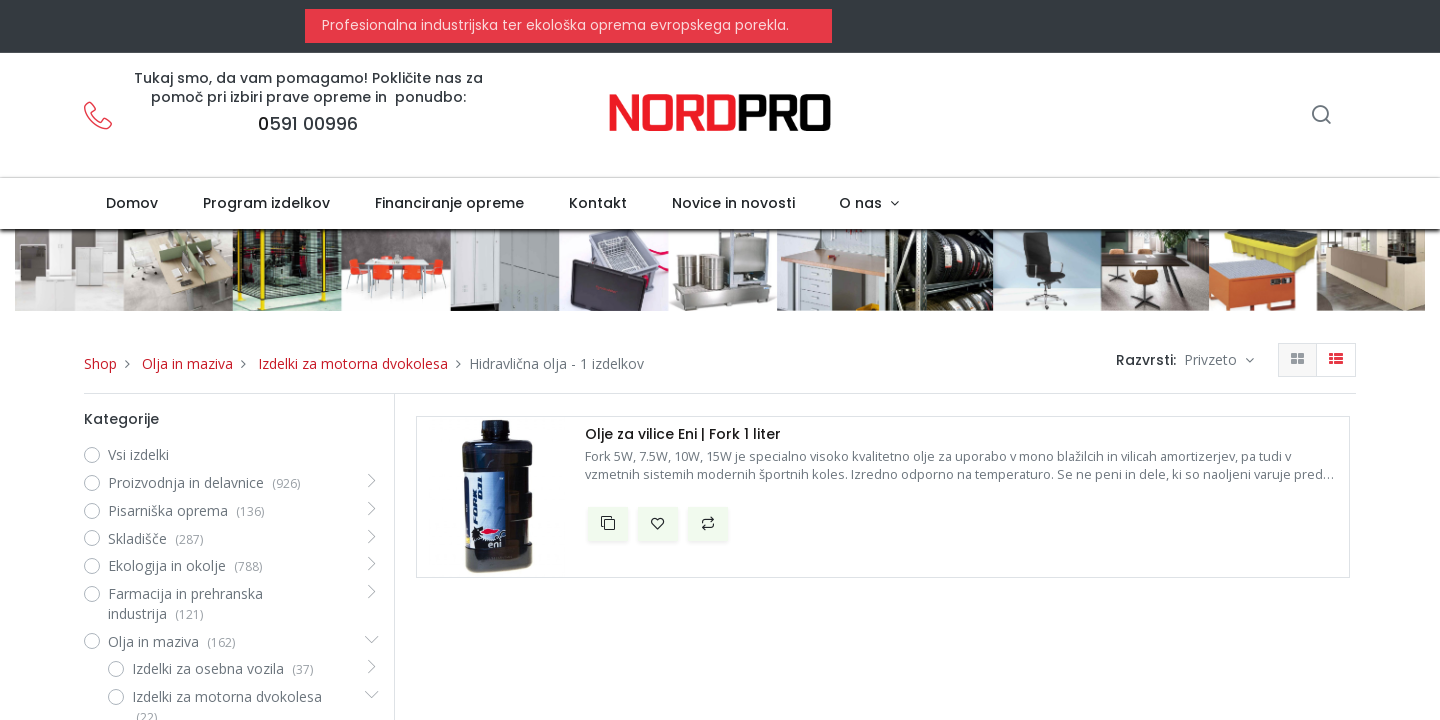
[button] (608, 524)
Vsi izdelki (138, 454)
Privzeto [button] (1212, 359)
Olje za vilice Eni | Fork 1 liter (683, 434)
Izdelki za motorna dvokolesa (353, 363)
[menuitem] (132, 204)
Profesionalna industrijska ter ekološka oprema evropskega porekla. (553, 25)
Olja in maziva (187, 363)
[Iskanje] (1321, 116)
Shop (100, 363)
